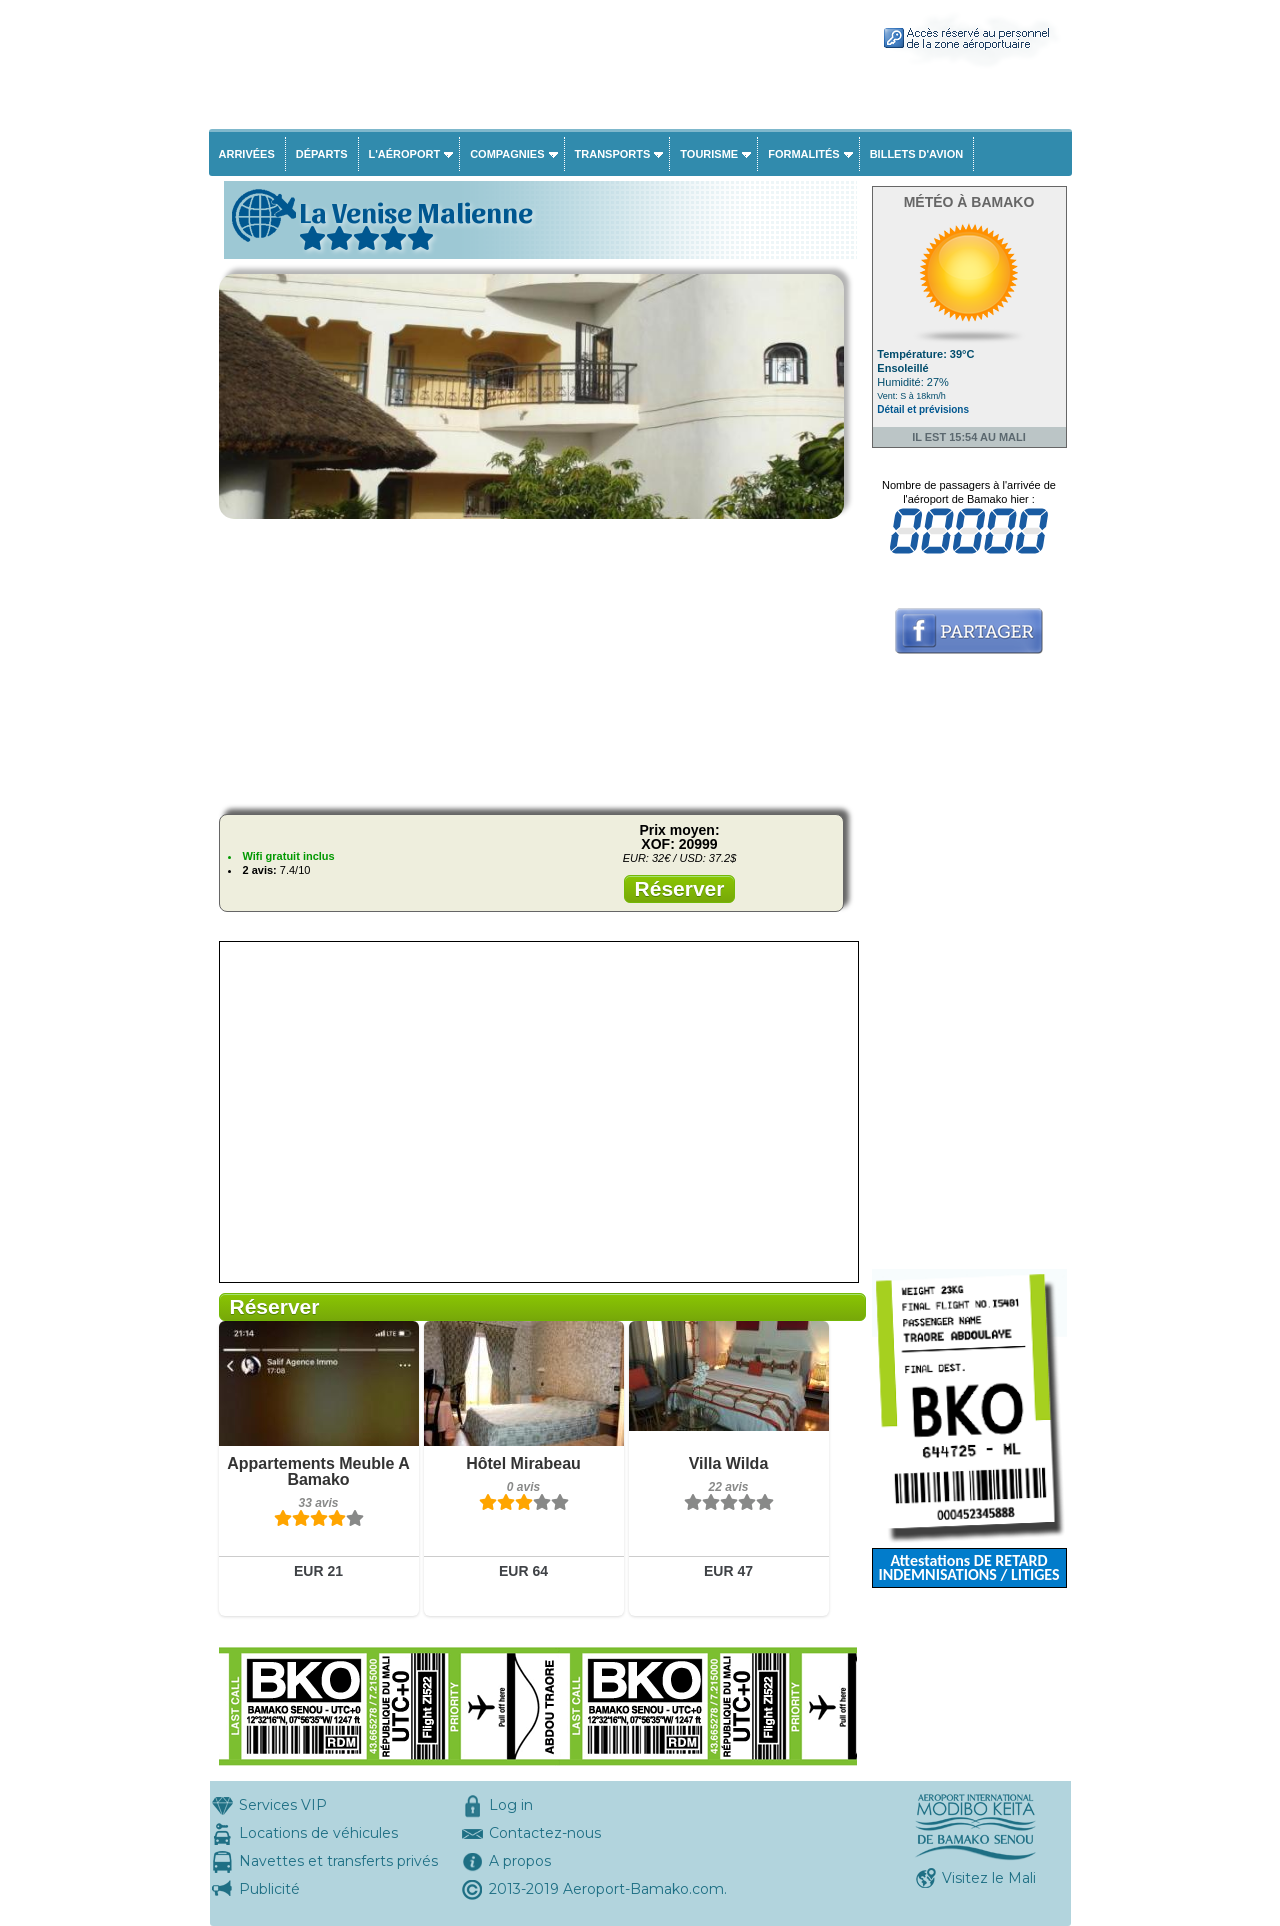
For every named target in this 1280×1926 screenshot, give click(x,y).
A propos (520, 1861)
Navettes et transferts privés (338, 1861)
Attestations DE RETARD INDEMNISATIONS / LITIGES (968, 1567)
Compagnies (507, 154)
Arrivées (247, 154)
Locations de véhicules (318, 1833)
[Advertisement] (538, 659)
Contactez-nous (545, 1833)
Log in (511, 1805)
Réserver (680, 888)
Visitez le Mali (989, 1878)
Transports (613, 154)
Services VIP (283, 1805)
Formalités (804, 154)
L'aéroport (405, 154)
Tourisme (709, 154)
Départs (322, 154)
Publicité (269, 1889)
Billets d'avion (916, 154)
